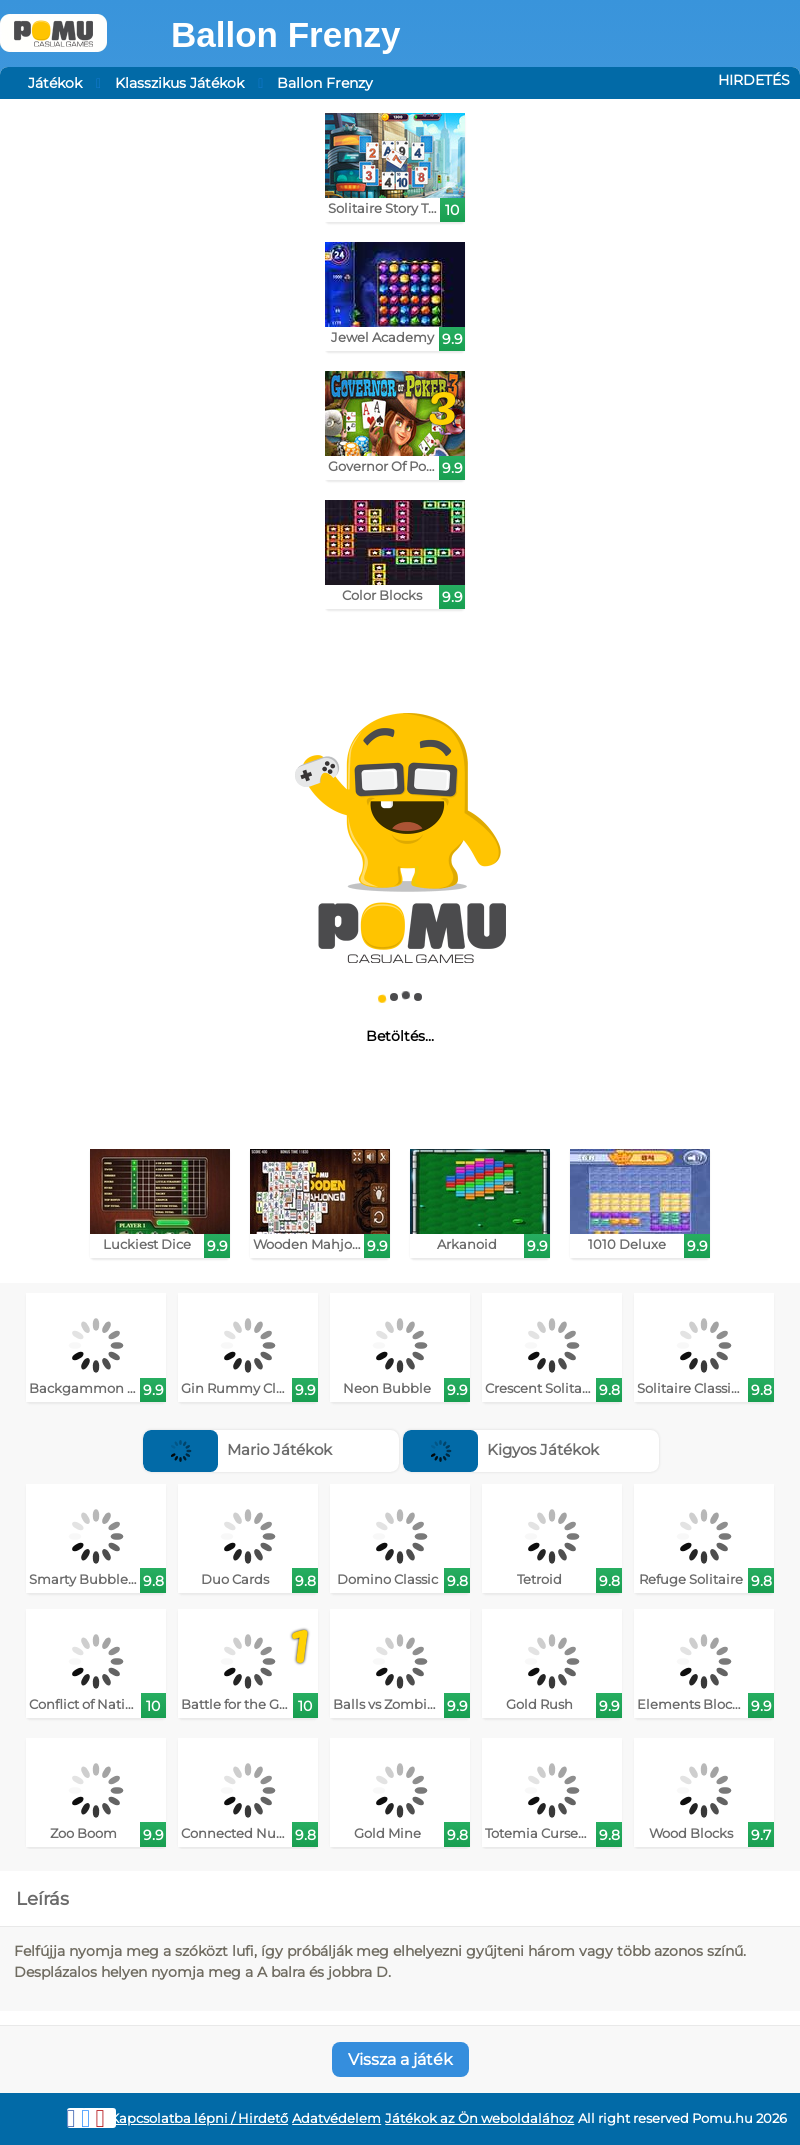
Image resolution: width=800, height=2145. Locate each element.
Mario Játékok (237, 1449)
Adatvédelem (336, 2118)
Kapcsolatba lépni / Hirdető (199, 2118)
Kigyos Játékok (501, 1449)
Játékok (55, 83)
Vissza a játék (400, 2059)
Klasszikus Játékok (179, 83)
